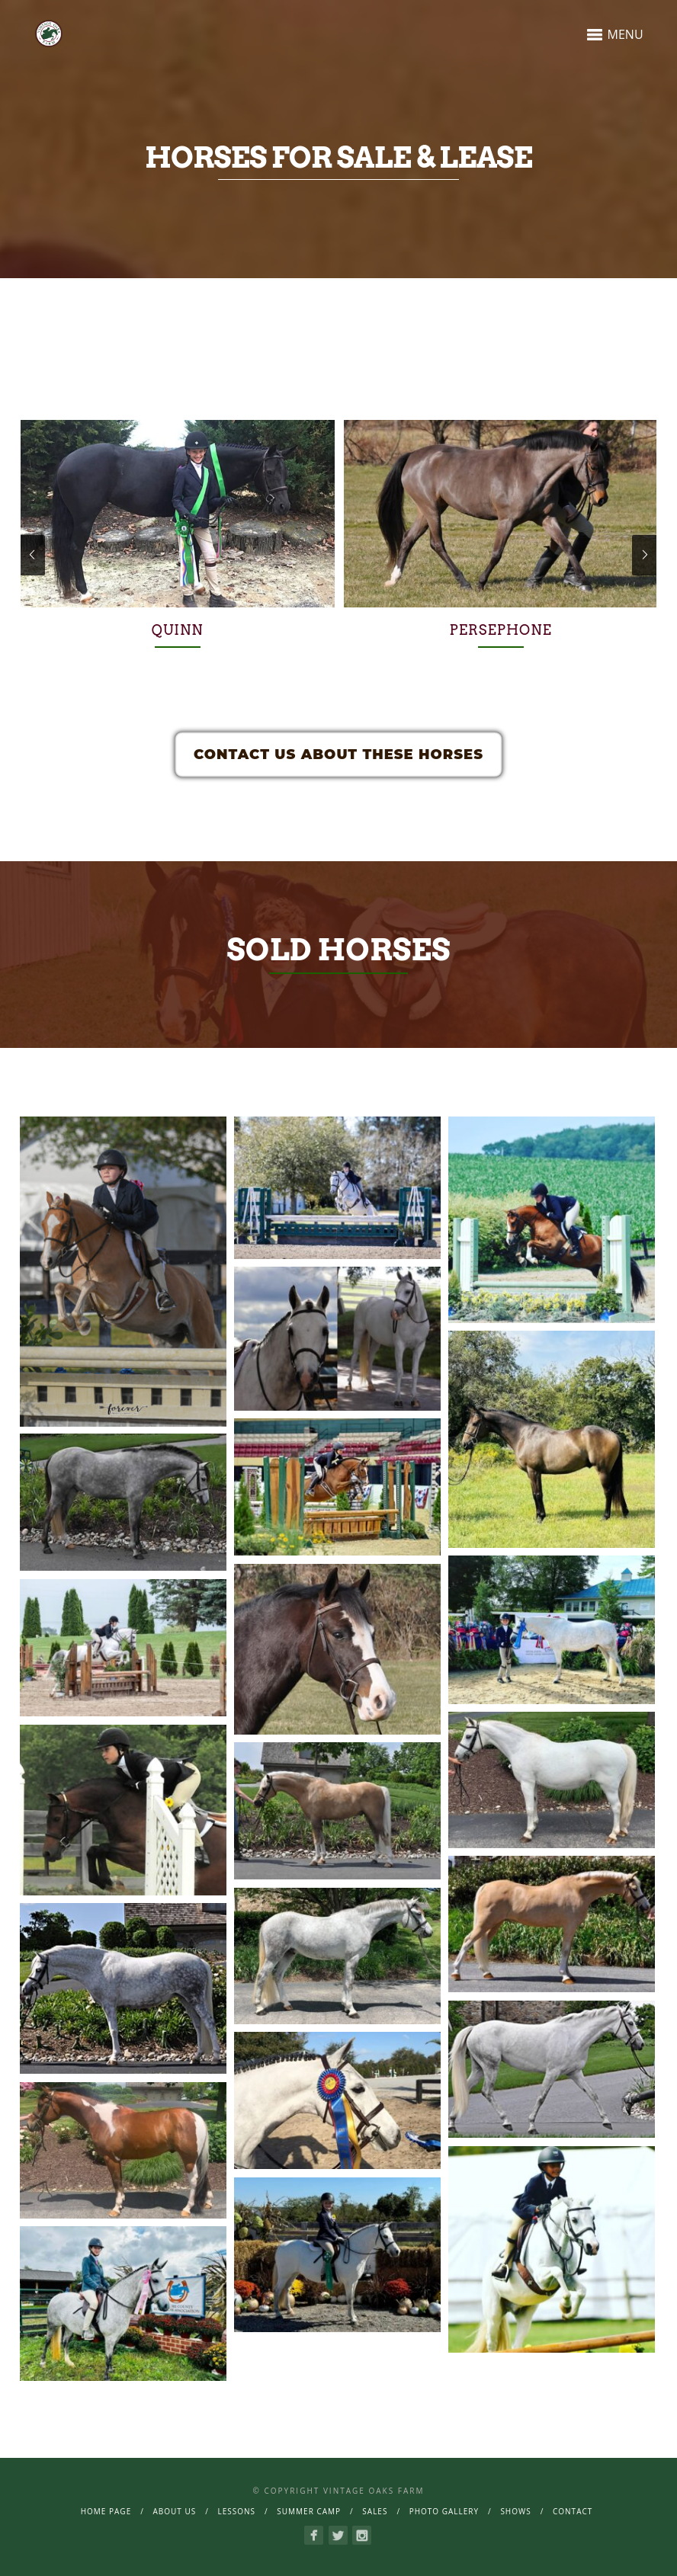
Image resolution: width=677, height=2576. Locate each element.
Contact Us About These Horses (338, 754)
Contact (572, 2511)
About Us (174, 2511)
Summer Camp (309, 2511)
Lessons (236, 2511)
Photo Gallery (444, 2511)
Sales (374, 2511)
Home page (106, 2511)
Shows (515, 2511)
